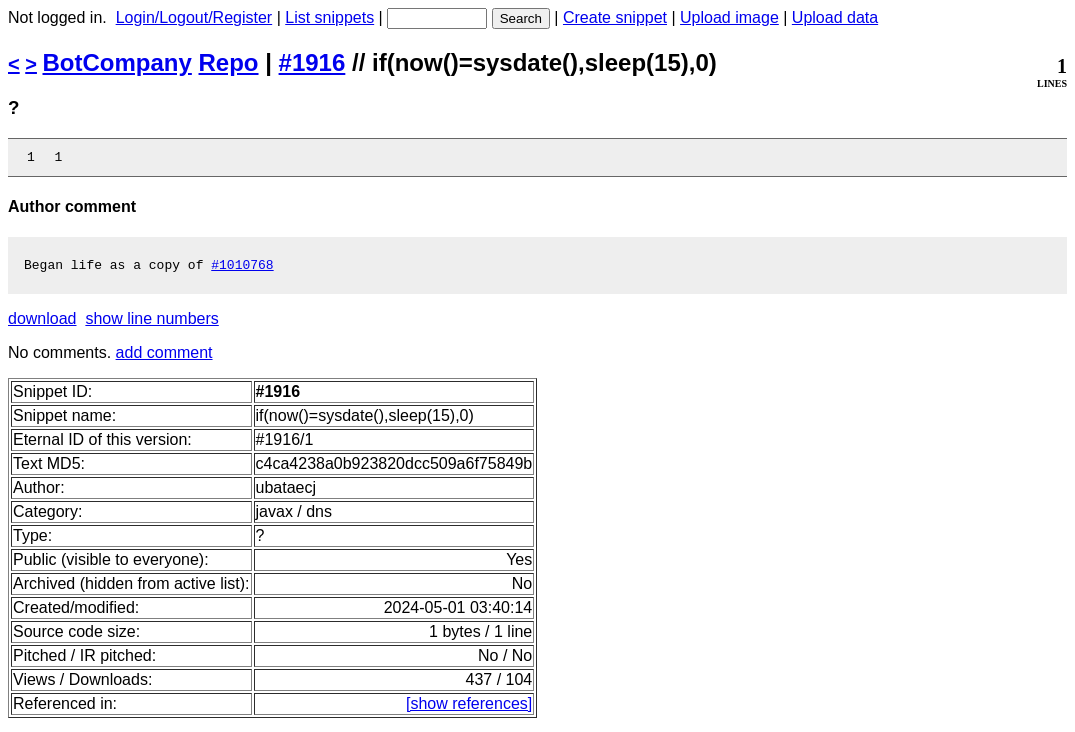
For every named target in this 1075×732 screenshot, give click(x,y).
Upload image (729, 17)
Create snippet (615, 17)
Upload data (835, 17)
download (42, 324)
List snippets (329, 17)
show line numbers (151, 324)
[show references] (469, 709)
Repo (229, 62)
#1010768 (242, 270)
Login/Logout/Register (194, 17)
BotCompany (117, 62)
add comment (164, 358)
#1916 (312, 62)
